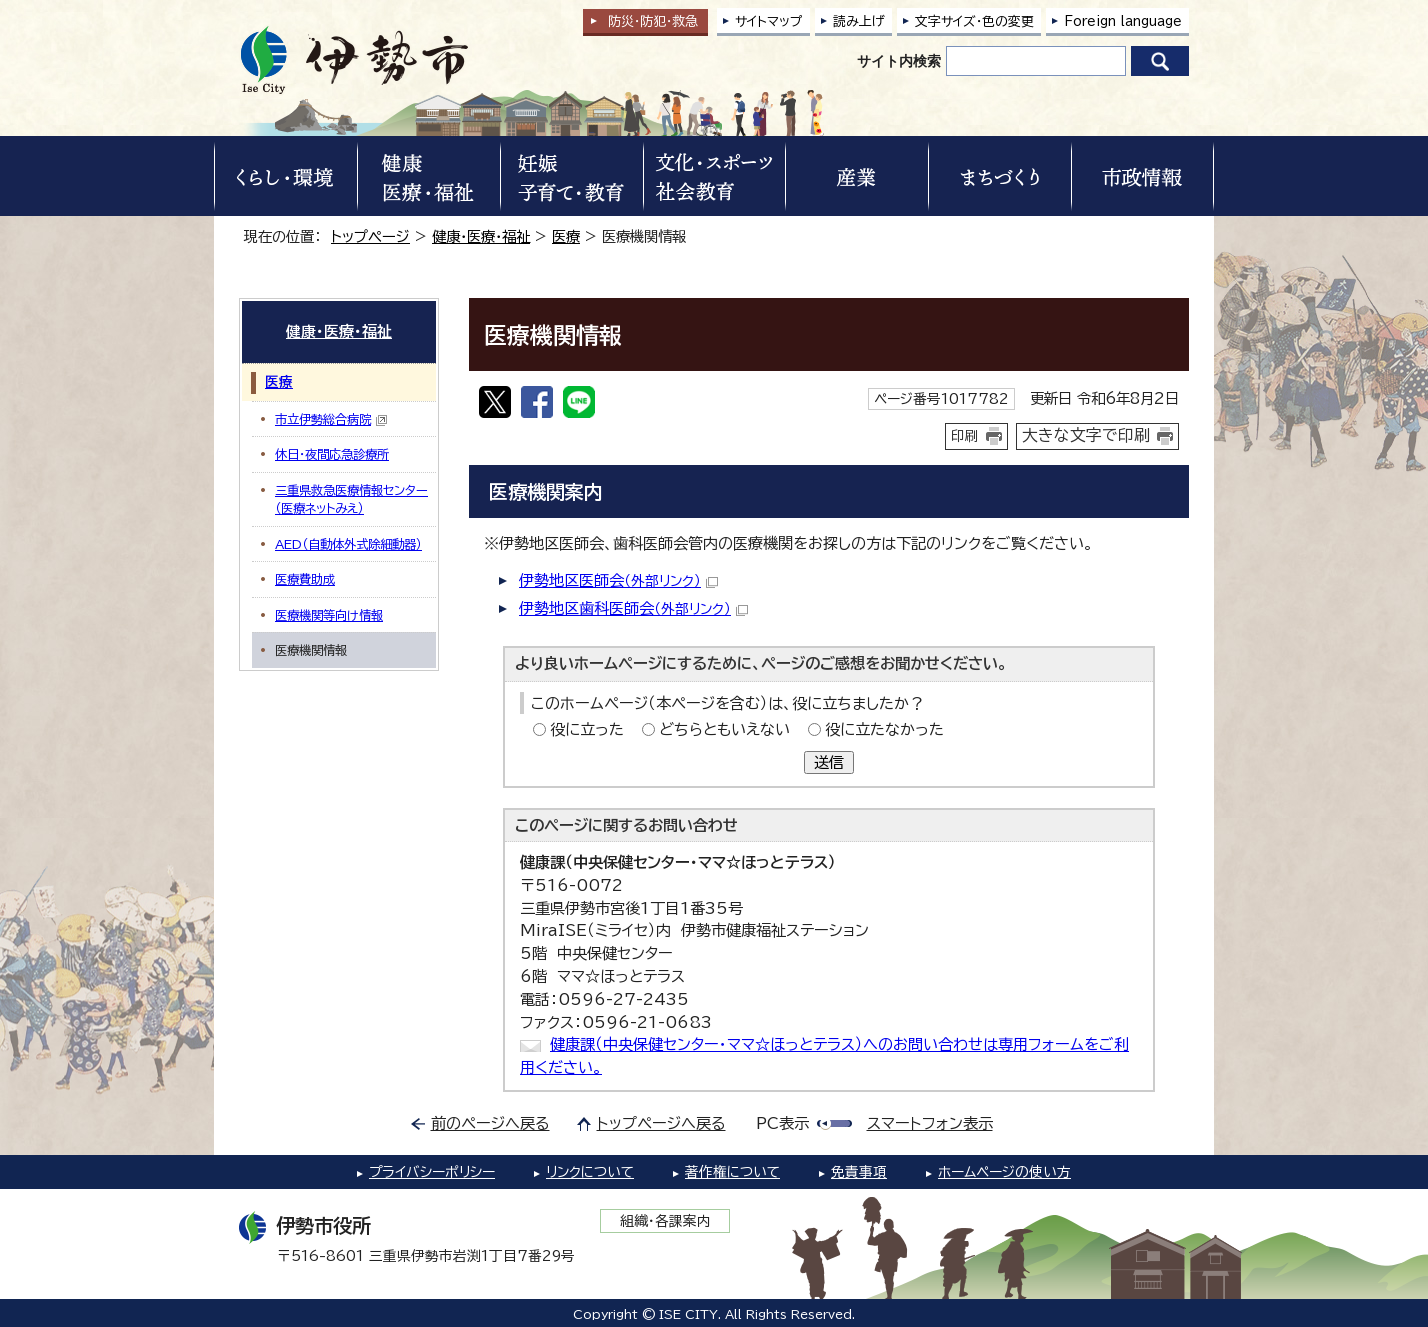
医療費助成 (305, 579)
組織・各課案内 (665, 1221)
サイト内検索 (899, 61)
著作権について (732, 1172)
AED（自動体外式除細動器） (348, 544)
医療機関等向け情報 (329, 615)
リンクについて (590, 1172)
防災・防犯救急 (653, 21)
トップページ (370, 236)
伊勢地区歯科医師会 (633, 608)
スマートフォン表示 (930, 1123)
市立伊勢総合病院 (331, 419)
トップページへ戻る (661, 1123)
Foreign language (1123, 21)
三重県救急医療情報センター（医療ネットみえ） (351, 499)
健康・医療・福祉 (481, 236)
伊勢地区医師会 (618, 580)
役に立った (587, 729)
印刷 (965, 436)
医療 (566, 236)
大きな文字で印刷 (1086, 435)
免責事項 (859, 1172)
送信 (829, 762)
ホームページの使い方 (1004, 1172)
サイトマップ (769, 21)
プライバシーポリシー (432, 1172)
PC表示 (782, 1123)
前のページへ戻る (490, 1123)
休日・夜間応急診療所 (332, 454)
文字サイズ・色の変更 (974, 21)
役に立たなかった (884, 729)
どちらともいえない (724, 729)
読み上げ (859, 21)
